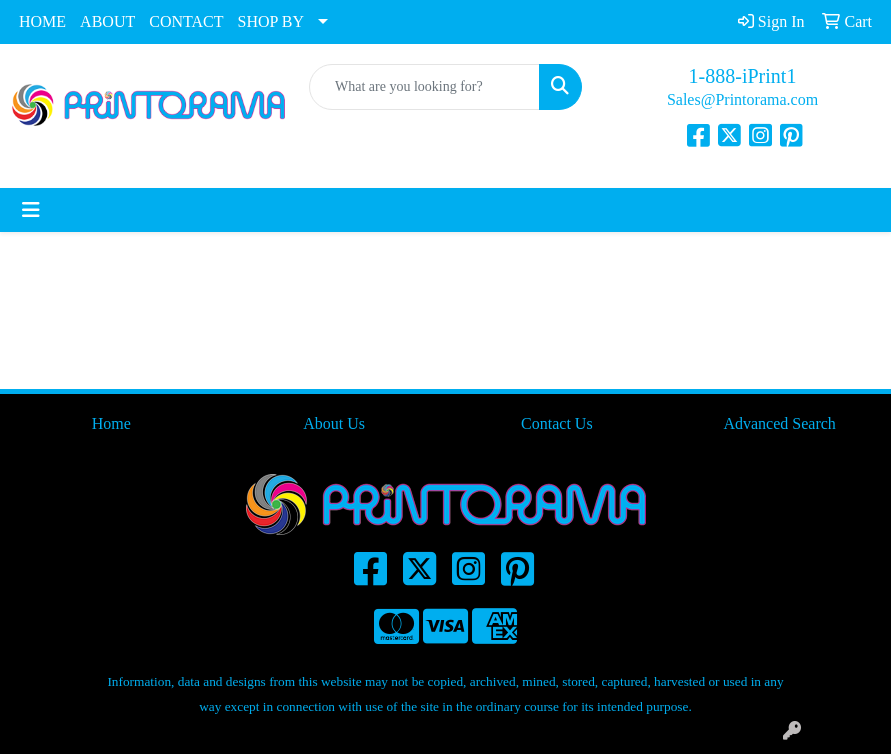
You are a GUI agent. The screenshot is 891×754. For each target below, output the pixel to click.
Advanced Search (779, 423)
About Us (334, 423)
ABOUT (107, 21)
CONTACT (186, 21)
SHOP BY (271, 21)
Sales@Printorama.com (742, 99)
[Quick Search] (424, 87)
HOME (42, 21)
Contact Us (557, 423)
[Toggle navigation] (31, 210)
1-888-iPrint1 (743, 76)
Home (111, 423)
